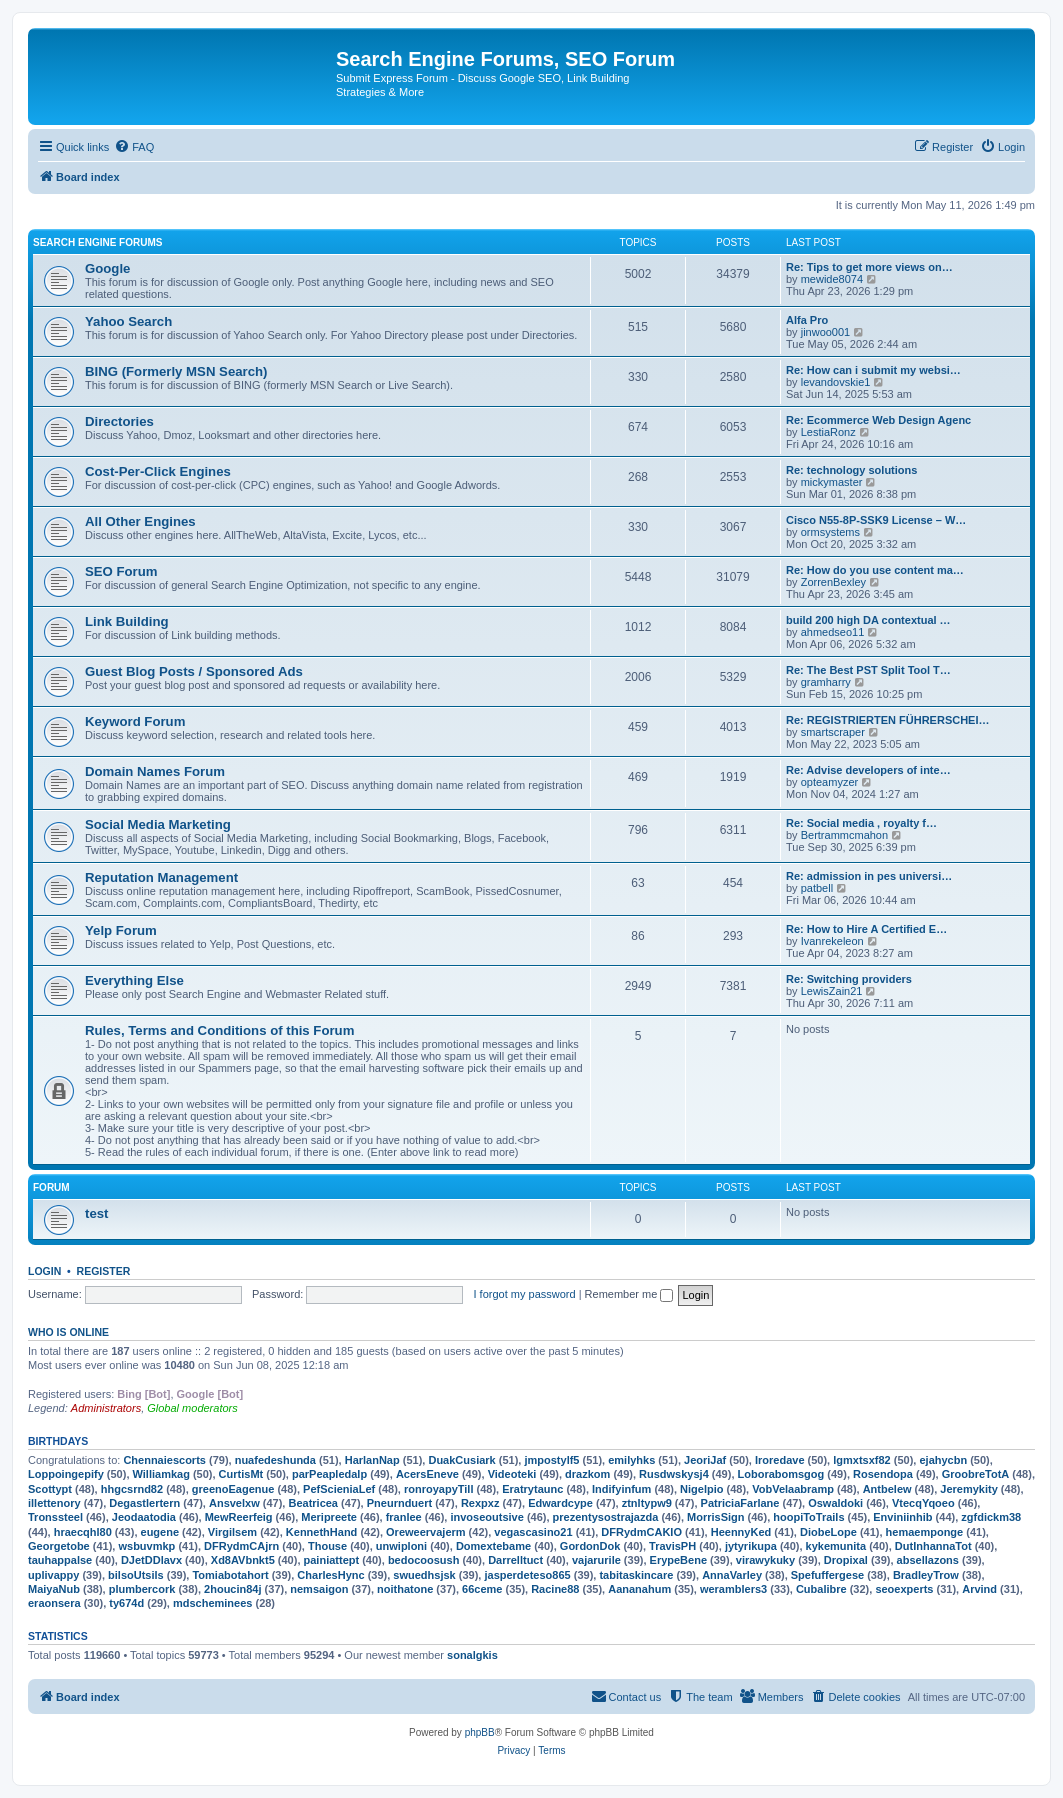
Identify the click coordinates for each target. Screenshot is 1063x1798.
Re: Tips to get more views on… (869, 267)
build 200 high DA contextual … (868, 620)
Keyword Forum (135, 721)
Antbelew (887, 1489)
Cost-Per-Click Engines (158, 471)
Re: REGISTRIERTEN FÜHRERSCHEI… (888, 720)
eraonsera (54, 1603)
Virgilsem (232, 1532)
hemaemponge (925, 1532)
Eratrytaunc (532, 1489)
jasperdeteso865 (527, 1575)
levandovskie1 (836, 382)
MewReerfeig (239, 1517)
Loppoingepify (66, 1474)
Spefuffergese (827, 1575)
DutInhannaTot (933, 1546)
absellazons (928, 1560)
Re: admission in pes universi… (869, 876)
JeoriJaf (705, 1460)
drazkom (587, 1474)
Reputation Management (161, 877)
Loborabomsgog (781, 1474)
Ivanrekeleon (832, 941)
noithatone (405, 1589)
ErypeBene (678, 1560)
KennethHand (322, 1532)
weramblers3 (733, 1589)
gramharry (826, 682)
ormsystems (830, 532)
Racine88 (555, 1589)
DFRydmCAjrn (241, 1546)
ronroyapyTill (438, 1489)
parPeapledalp (329, 1474)
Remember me (629, 1294)
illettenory (54, 1503)
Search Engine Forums (97, 242)
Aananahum (639, 1589)
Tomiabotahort (230, 1575)
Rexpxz (480, 1503)
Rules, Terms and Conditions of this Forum (219, 1030)
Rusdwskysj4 (674, 1474)
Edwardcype (560, 1503)
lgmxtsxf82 (861, 1460)
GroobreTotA (976, 1474)
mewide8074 (832, 279)
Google (107, 268)
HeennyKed (741, 1532)
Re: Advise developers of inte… (868, 770)
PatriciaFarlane (740, 1503)
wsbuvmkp (146, 1546)
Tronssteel (55, 1517)
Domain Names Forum (155, 771)
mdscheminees (212, 1603)
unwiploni (401, 1546)
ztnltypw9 (647, 1503)
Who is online (68, 1332)
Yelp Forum (121, 930)
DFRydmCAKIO (641, 1532)
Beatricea (313, 1503)
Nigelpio (701, 1489)
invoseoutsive (486, 1517)
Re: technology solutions (851, 470)
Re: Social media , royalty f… (861, 823)
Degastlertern (144, 1503)
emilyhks (631, 1460)
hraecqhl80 (83, 1532)
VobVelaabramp (793, 1489)
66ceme (482, 1589)
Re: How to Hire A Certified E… (866, 929)
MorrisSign (715, 1517)
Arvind (979, 1589)
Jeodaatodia (144, 1517)
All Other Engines (140, 521)
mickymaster (832, 482)
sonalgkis (472, 1655)
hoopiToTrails (808, 1517)
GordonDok (590, 1546)
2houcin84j (232, 1589)
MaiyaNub (54, 1589)
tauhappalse (60, 1560)
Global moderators (192, 1408)
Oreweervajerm (426, 1532)
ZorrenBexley (833, 582)
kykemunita (836, 1546)
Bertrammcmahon (844, 835)
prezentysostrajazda (606, 1517)
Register (104, 1271)
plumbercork (142, 1589)
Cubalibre (821, 1589)
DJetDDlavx (151, 1560)
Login (44, 1271)
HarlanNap (372, 1460)
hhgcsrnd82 (132, 1489)
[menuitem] (134, 147)
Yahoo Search (128, 321)
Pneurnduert (399, 1503)
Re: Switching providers (849, 979)
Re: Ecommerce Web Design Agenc (878, 420)
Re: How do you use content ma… (875, 570)
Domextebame (493, 1546)
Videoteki (512, 1474)
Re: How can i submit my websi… (873, 370)
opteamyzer (829, 782)
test (96, 1213)
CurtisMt (241, 1474)
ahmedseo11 (833, 632)
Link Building (127, 621)
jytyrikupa (751, 1546)
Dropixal (846, 1560)
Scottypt (50, 1489)
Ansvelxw (234, 1503)
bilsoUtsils (136, 1575)
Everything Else (134, 980)
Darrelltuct (515, 1560)
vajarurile (596, 1560)
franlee (404, 1517)
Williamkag (161, 1474)
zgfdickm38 (991, 1517)
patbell (817, 888)
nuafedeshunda (275, 1460)
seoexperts (904, 1589)
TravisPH (672, 1546)
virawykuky (765, 1560)
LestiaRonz (828, 432)
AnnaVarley (732, 1575)
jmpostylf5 (551, 1460)
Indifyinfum (621, 1489)
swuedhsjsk (424, 1575)
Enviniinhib (902, 1517)
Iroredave (780, 1460)
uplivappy (53, 1575)
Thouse (327, 1546)
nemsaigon (319, 1589)
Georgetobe (59, 1546)
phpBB (480, 1732)
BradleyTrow (926, 1575)
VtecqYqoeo (923, 1503)
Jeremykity (969, 1489)
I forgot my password (525, 1294)
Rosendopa (883, 1474)
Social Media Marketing (158, 824)
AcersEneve (427, 1474)
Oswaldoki (835, 1503)
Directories (119, 421)
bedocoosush (424, 1560)
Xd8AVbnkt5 (243, 1560)
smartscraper (833, 732)
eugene (160, 1532)
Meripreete (329, 1517)
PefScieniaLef (339, 1489)
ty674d (126, 1603)
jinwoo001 (826, 332)
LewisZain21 (832, 991)
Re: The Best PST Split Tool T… (868, 670)
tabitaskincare (636, 1575)
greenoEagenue (233, 1489)
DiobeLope (828, 1532)
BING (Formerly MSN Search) (176, 371)
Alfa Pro (807, 320)
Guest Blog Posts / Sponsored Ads (194, 671)
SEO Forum (121, 571)
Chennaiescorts (164, 1460)
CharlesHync (330, 1575)
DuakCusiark (461, 1460)
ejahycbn (943, 1460)
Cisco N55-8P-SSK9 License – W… (876, 520)
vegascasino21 (533, 1532)
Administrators (106, 1408)
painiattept (332, 1560)
